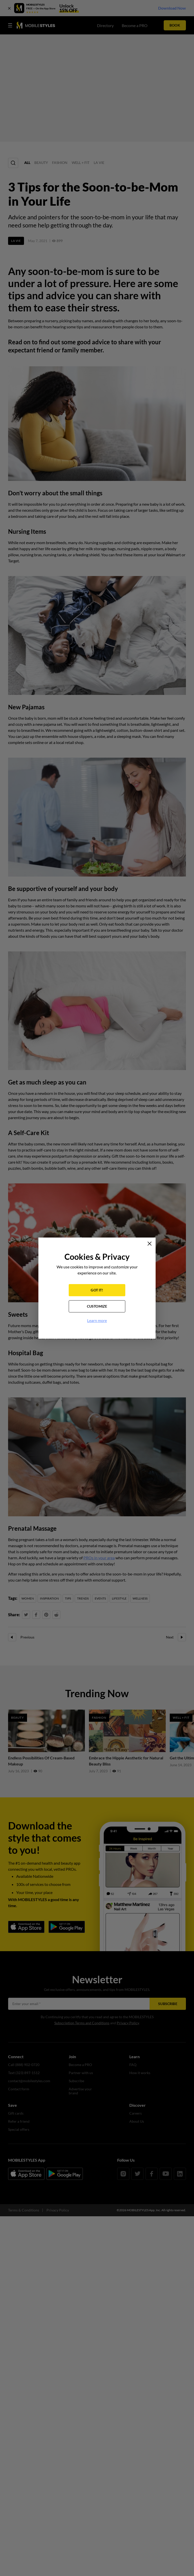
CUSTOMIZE (97, 1306)
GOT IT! (97, 1290)
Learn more (97, 1320)
